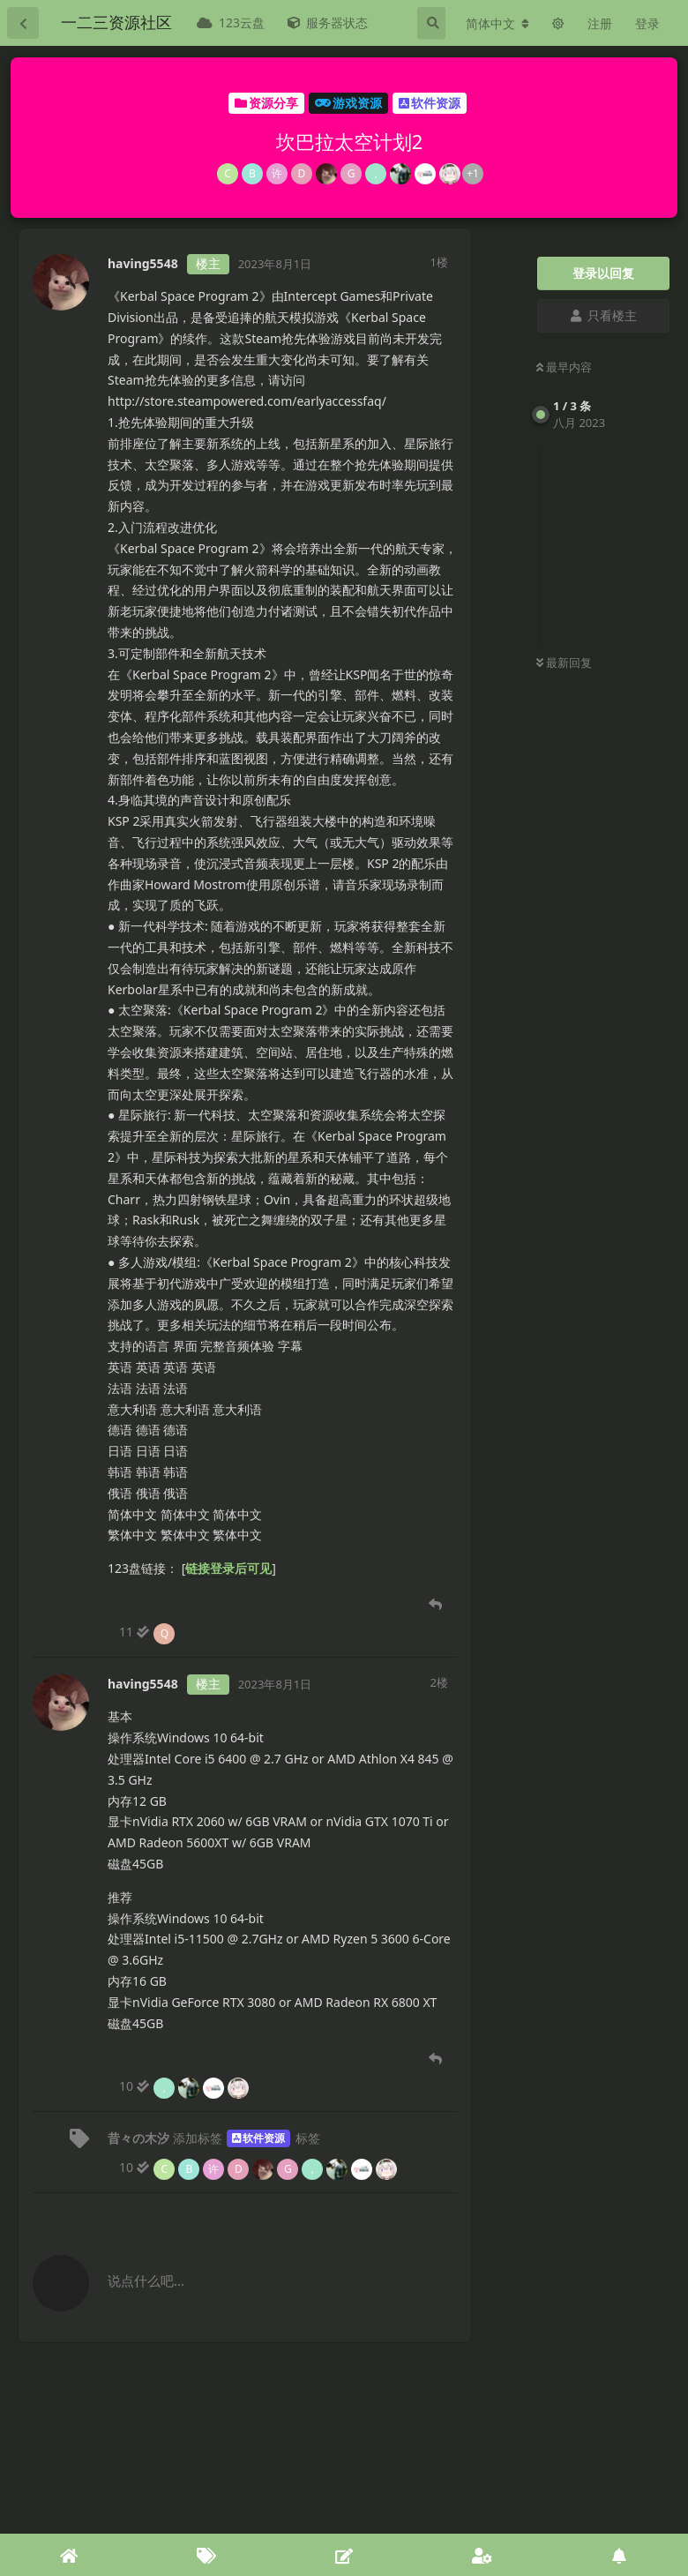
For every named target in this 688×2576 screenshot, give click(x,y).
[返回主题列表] (23, 23)
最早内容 (564, 367)
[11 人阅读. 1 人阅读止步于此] (148, 1632)
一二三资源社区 (116, 22)
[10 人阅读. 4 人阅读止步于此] (185, 2086)
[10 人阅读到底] (259, 2167)
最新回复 (564, 662)
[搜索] (431, 23)
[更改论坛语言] (497, 24)
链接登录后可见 (228, 1568)
